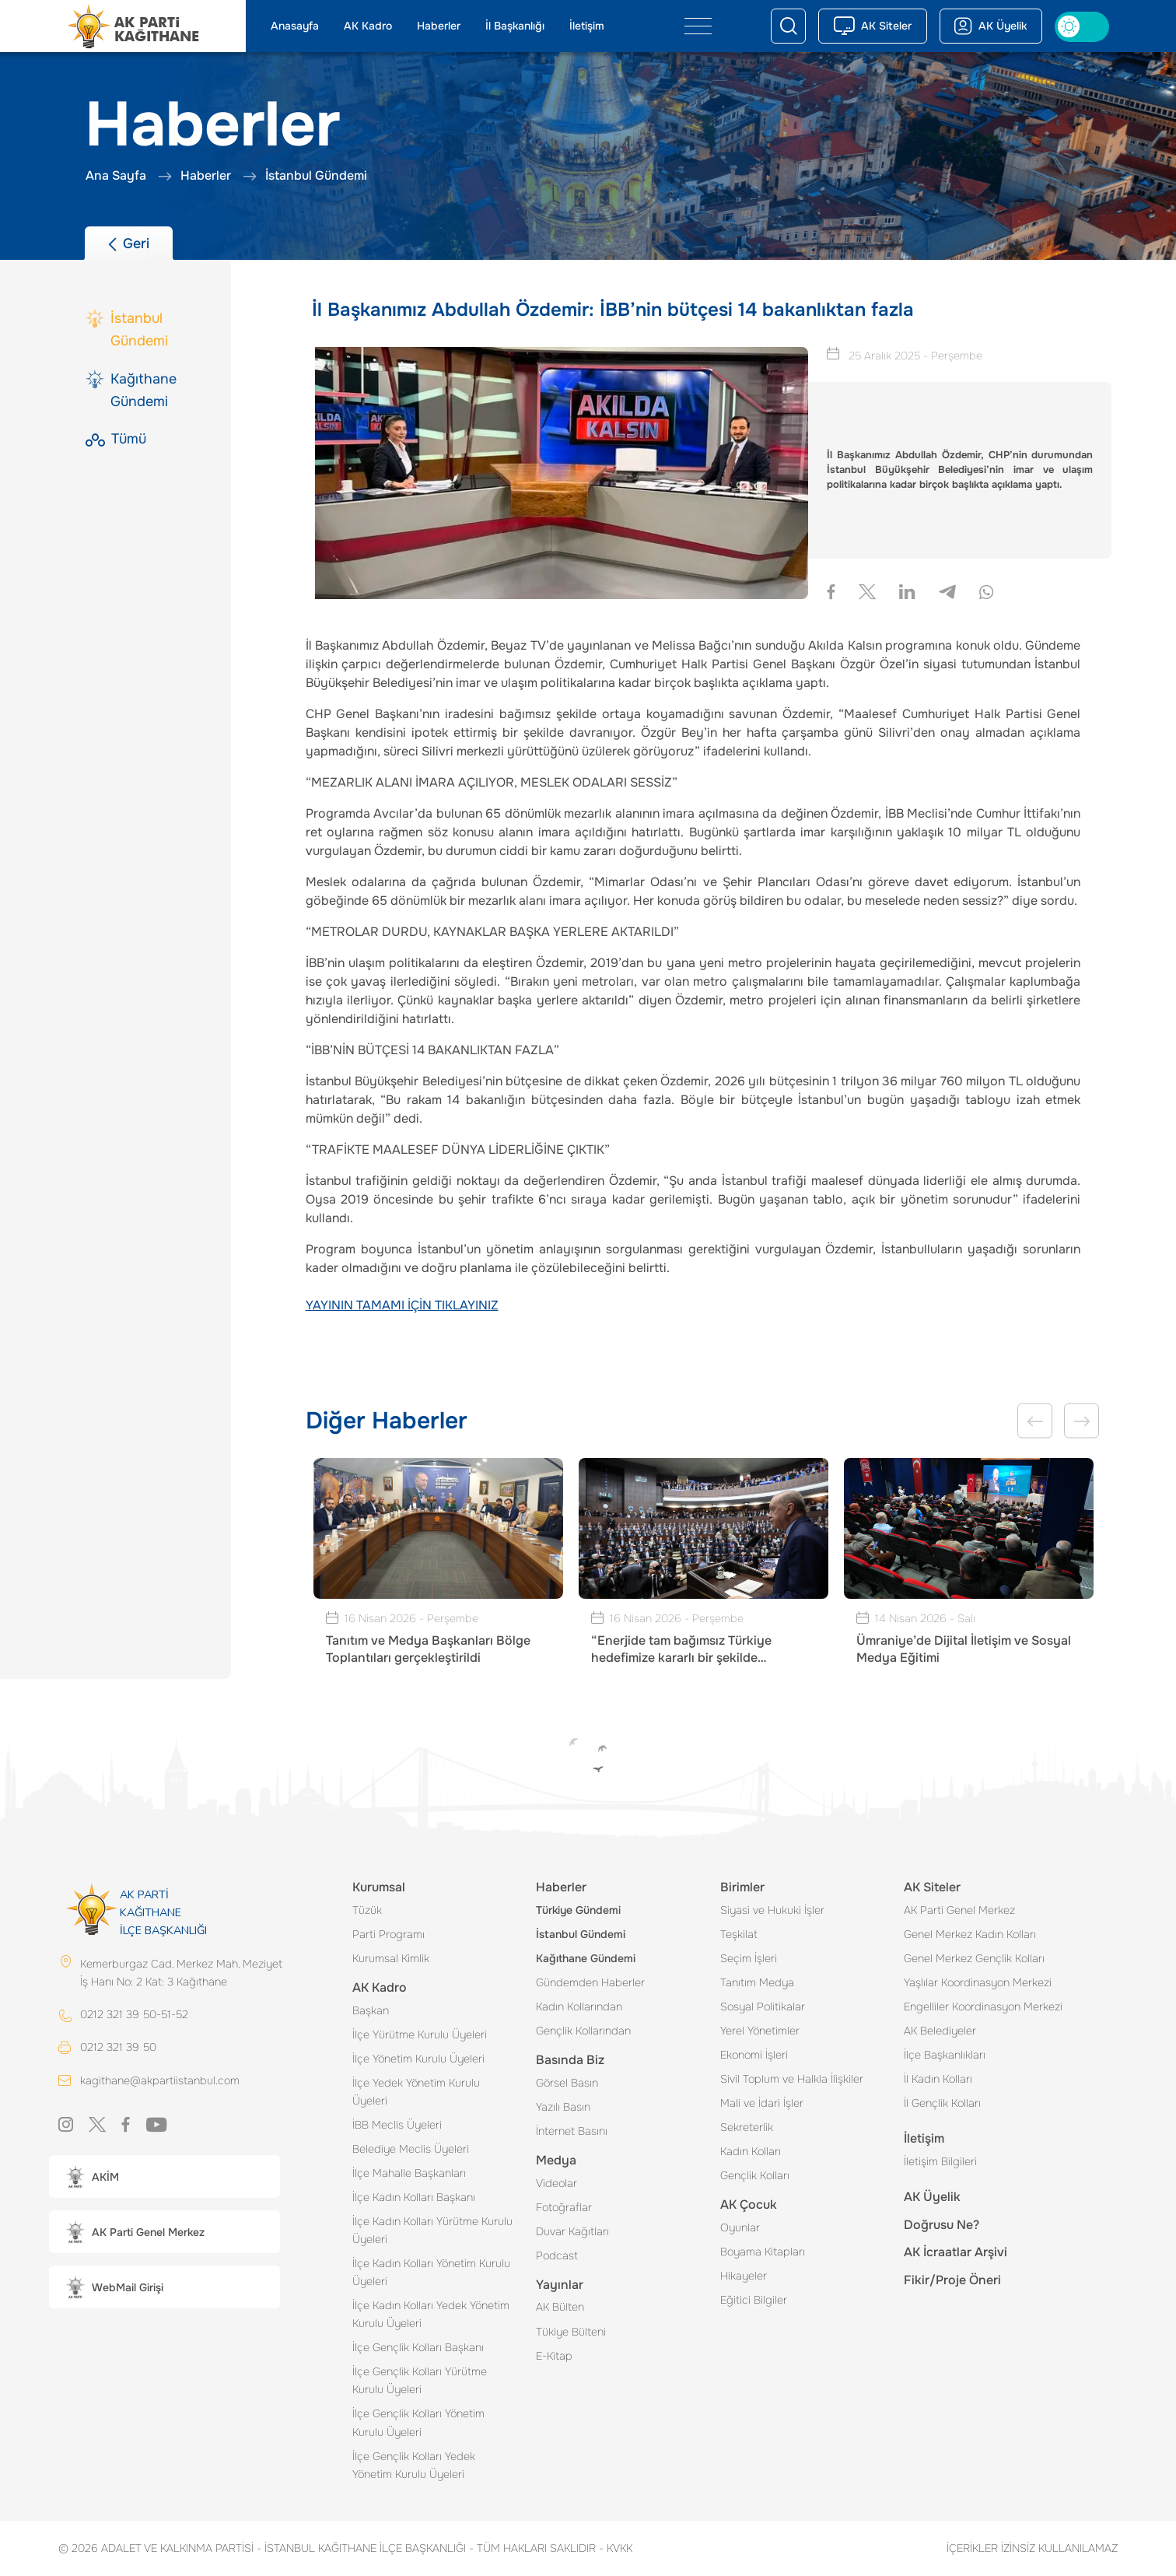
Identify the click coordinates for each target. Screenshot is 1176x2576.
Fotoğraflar (564, 2207)
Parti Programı (388, 1934)
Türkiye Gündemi (578, 1910)
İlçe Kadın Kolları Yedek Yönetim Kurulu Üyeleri (430, 2314)
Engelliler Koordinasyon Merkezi (983, 2006)
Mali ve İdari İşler (761, 2103)
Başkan (370, 2010)
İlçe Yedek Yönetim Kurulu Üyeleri (416, 2092)
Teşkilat (739, 1934)
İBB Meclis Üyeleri (397, 2125)
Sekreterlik (746, 2127)
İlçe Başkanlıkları (944, 2055)
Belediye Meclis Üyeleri (410, 2149)
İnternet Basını (571, 2131)
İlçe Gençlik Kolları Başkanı (418, 2347)
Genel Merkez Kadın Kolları (970, 1934)
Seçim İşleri (748, 1958)
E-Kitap (554, 2356)
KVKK (615, 2548)
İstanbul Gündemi (580, 1934)
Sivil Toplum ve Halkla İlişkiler (791, 2079)
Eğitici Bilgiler (753, 2300)
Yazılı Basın (563, 2107)
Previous (1034, 1421)
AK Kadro (368, 26)
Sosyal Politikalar (762, 2006)
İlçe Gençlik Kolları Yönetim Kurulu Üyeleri (418, 2422)
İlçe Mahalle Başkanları (409, 2173)
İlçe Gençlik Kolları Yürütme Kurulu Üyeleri (419, 2380)
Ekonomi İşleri (754, 2055)
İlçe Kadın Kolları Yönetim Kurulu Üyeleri (431, 2272)
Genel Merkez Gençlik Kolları (974, 1958)
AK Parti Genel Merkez (959, 1910)
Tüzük (367, 1910)
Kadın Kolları (750, 2151)
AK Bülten (560, 2307)
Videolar (556, 2183)
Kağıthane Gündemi (585, 1958)
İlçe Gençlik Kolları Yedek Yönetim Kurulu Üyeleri (413, 2465)
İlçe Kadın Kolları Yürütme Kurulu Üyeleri (432, 2230)
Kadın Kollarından (579, 2006)
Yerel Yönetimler (760, 2031)
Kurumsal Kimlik (390, 1958)
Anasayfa (295, 26)
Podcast (557, 2255)
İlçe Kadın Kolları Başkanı (413, 2197)
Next (1081, 1421)
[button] (164, 2176)
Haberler (438, 26)
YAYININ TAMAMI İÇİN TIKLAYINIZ (402, 1305)
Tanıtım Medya (757, 1982)
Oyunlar (740, 2227)
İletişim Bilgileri (940, 2161)
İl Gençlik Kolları (942, 2103)
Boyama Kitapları (762, 2252)
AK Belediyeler (940, 2031)
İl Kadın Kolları (938, 2079)
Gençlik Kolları (754, 2175)
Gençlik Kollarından (583, 2031)
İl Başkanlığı (514, 26)
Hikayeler (743, 2276)
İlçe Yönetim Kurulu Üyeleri (418, 2059)
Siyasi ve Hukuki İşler (772, 1910)
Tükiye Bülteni (571, 2332)
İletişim (586, 26)
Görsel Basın (567, 2083)
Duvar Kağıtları (572, 2231)
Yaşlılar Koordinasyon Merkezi (978, 1982)
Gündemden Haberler (590, 1982)
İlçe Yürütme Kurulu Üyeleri (419, 2035)
